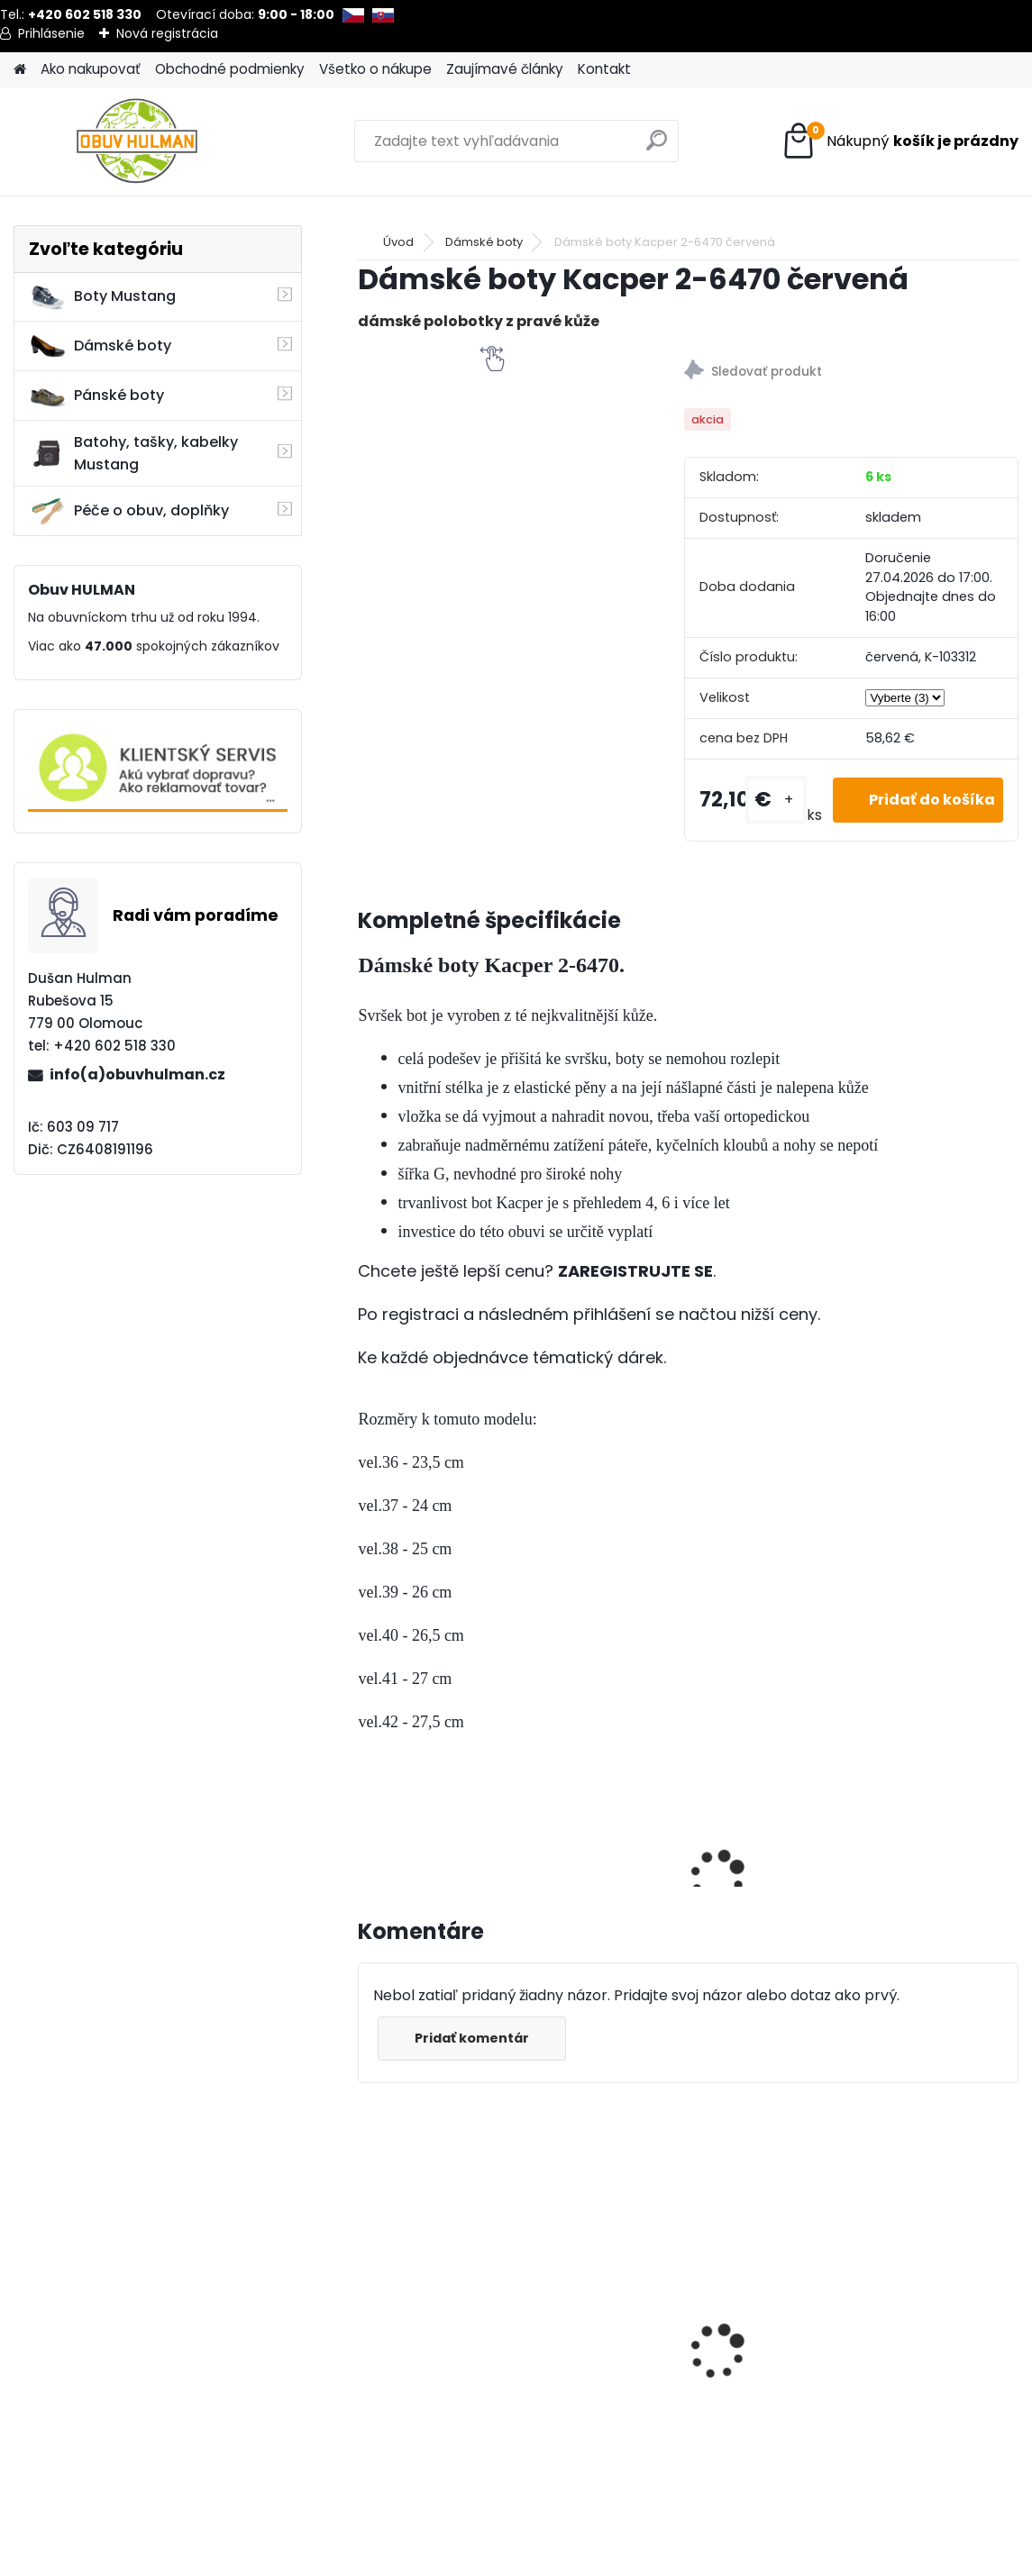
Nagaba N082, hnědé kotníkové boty (643, 2299)
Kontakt (604, 68)
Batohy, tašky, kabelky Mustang (133, 453)
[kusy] (776, 799)
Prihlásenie (51, 33)
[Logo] (137, 141)
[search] (656, 147)
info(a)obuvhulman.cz (137, 1074)
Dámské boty (100, 346)
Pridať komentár (472, 2038)
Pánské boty (96, 395)
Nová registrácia (167, 33)
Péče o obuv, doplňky (129, 510)
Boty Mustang (102, 296)
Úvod (398, 241)
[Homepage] (20, 69)
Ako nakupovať (91, 68)
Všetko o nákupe (375, 68)
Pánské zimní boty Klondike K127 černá (439, 2350)
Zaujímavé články (504, 68)
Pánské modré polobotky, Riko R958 (837, 2306)
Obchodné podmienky (230, 68)
